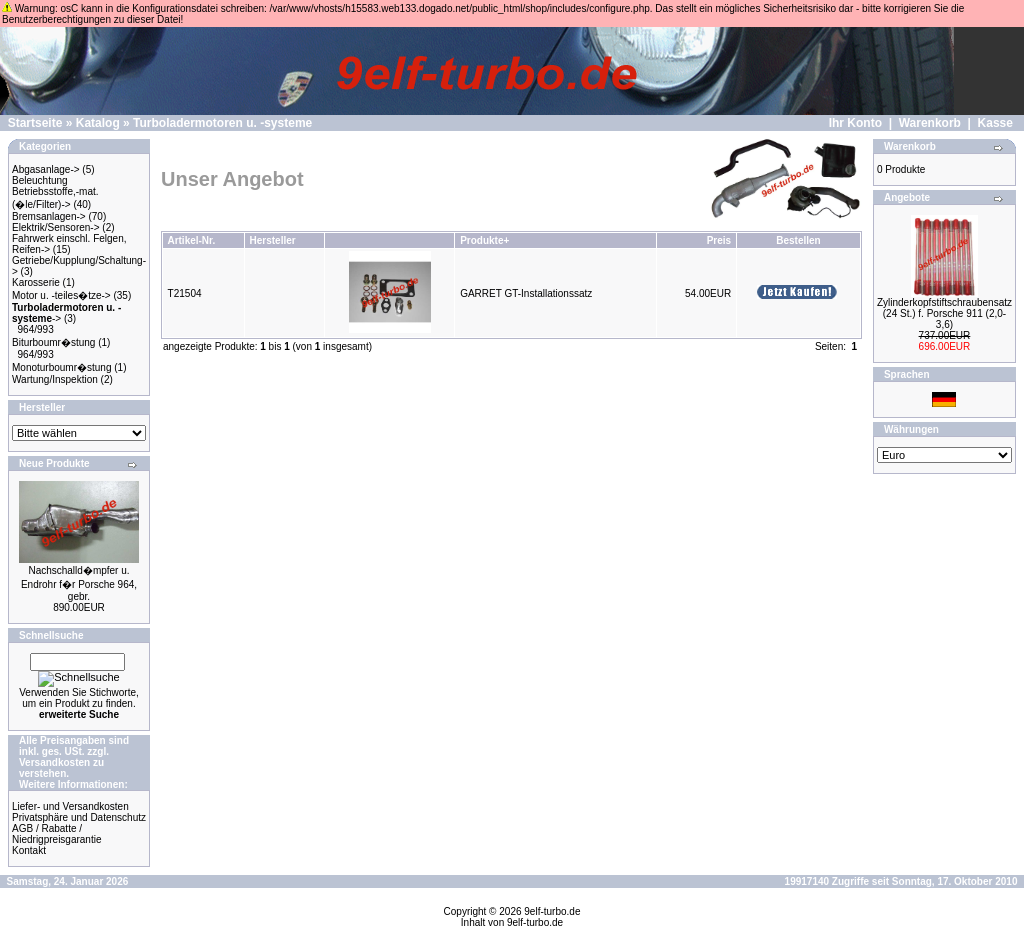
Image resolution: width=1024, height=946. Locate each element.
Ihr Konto (855, 123)
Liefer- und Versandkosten (70, 806)
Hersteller (273, 240)
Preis (719, 240)
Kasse (995, 123)
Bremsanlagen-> (49, 216)
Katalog (98, 123)
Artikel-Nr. (191, 240)
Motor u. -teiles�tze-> (61, 295)
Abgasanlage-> (46, 169)
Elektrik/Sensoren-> (56, 227)
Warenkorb (930, 123)
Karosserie (36, 282)
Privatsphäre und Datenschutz (79, 817)
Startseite (35, 123)
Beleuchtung (40, 180)
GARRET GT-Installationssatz (526, 293)
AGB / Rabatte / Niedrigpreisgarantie (57, 834)
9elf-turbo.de (552, 911)
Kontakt (29, 850)
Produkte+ (484, 240)
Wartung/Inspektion (55, 379)
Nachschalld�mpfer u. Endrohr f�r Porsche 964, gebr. (79, 583)
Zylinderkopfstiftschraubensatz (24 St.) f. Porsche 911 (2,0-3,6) (944, 313)
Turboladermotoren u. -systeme (222, 123)
